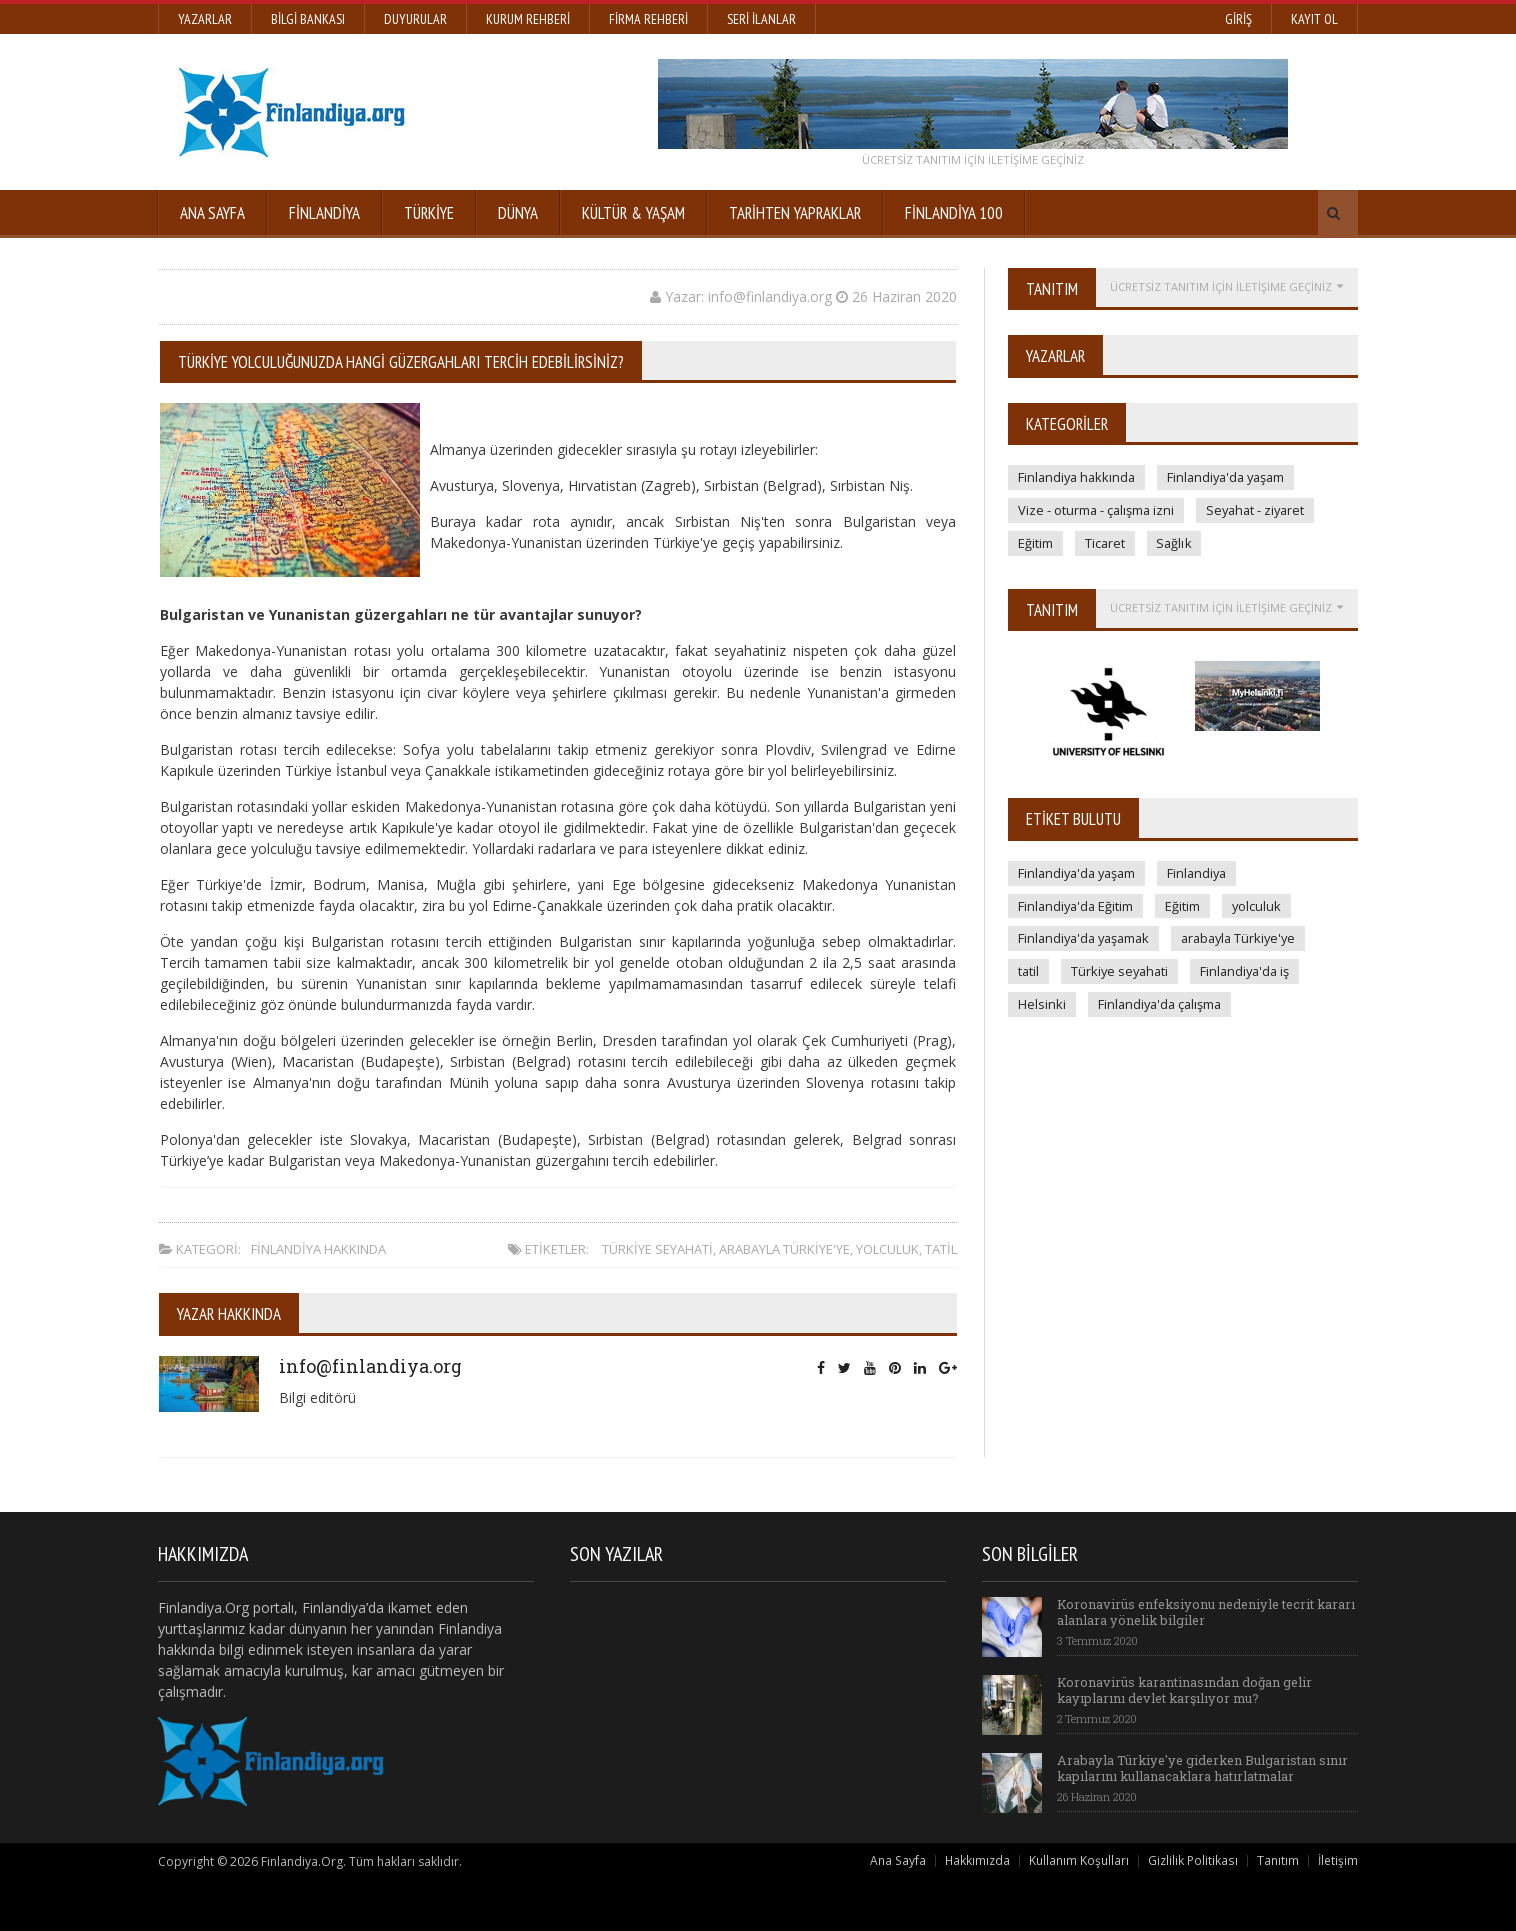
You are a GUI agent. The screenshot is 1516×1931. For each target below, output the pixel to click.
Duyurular (415, 19)
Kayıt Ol (1314, 19)
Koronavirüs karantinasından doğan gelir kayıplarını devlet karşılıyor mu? (1185, 1690)
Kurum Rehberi (528, 19)
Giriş (1238, 19)
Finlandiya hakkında (318, 1249)
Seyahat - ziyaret (1260, 510)
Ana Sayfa (212, 213)
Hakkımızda (978, 1860)
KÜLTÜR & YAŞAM (633, 213)
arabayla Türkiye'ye (784, 1249)
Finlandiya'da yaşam (1234, 477)
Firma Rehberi (648, 19)
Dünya (518, 213)
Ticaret (1105, 543)
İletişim (1338, 1860)
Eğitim (1035, 543)
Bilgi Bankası (308, 19)
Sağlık (1176, 543)
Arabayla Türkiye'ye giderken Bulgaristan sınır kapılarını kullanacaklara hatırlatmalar (1205, 1768)
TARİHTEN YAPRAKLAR (795, 213)
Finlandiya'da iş (1251, 972)
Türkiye (429, 213)
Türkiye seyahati (657, 1249)
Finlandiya (324, 213)
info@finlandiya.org (369, 1366)
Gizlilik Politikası (1193, 1860)
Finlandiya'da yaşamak (1087, 939)
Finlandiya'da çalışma (1162, 1005)
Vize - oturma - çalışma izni (1097, 510)
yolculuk (887, 1249)
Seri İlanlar (761, 19)
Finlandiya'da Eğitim (1077, 906)
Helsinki (1042, 1005)
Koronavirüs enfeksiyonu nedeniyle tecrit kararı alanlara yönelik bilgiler (1189, 1612)
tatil (941, 1249)
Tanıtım (1278, 1860)
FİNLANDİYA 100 (954, 213)
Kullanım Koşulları (1080, 1860)
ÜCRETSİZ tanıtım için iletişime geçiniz (973, 159)
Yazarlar (205, 19)
